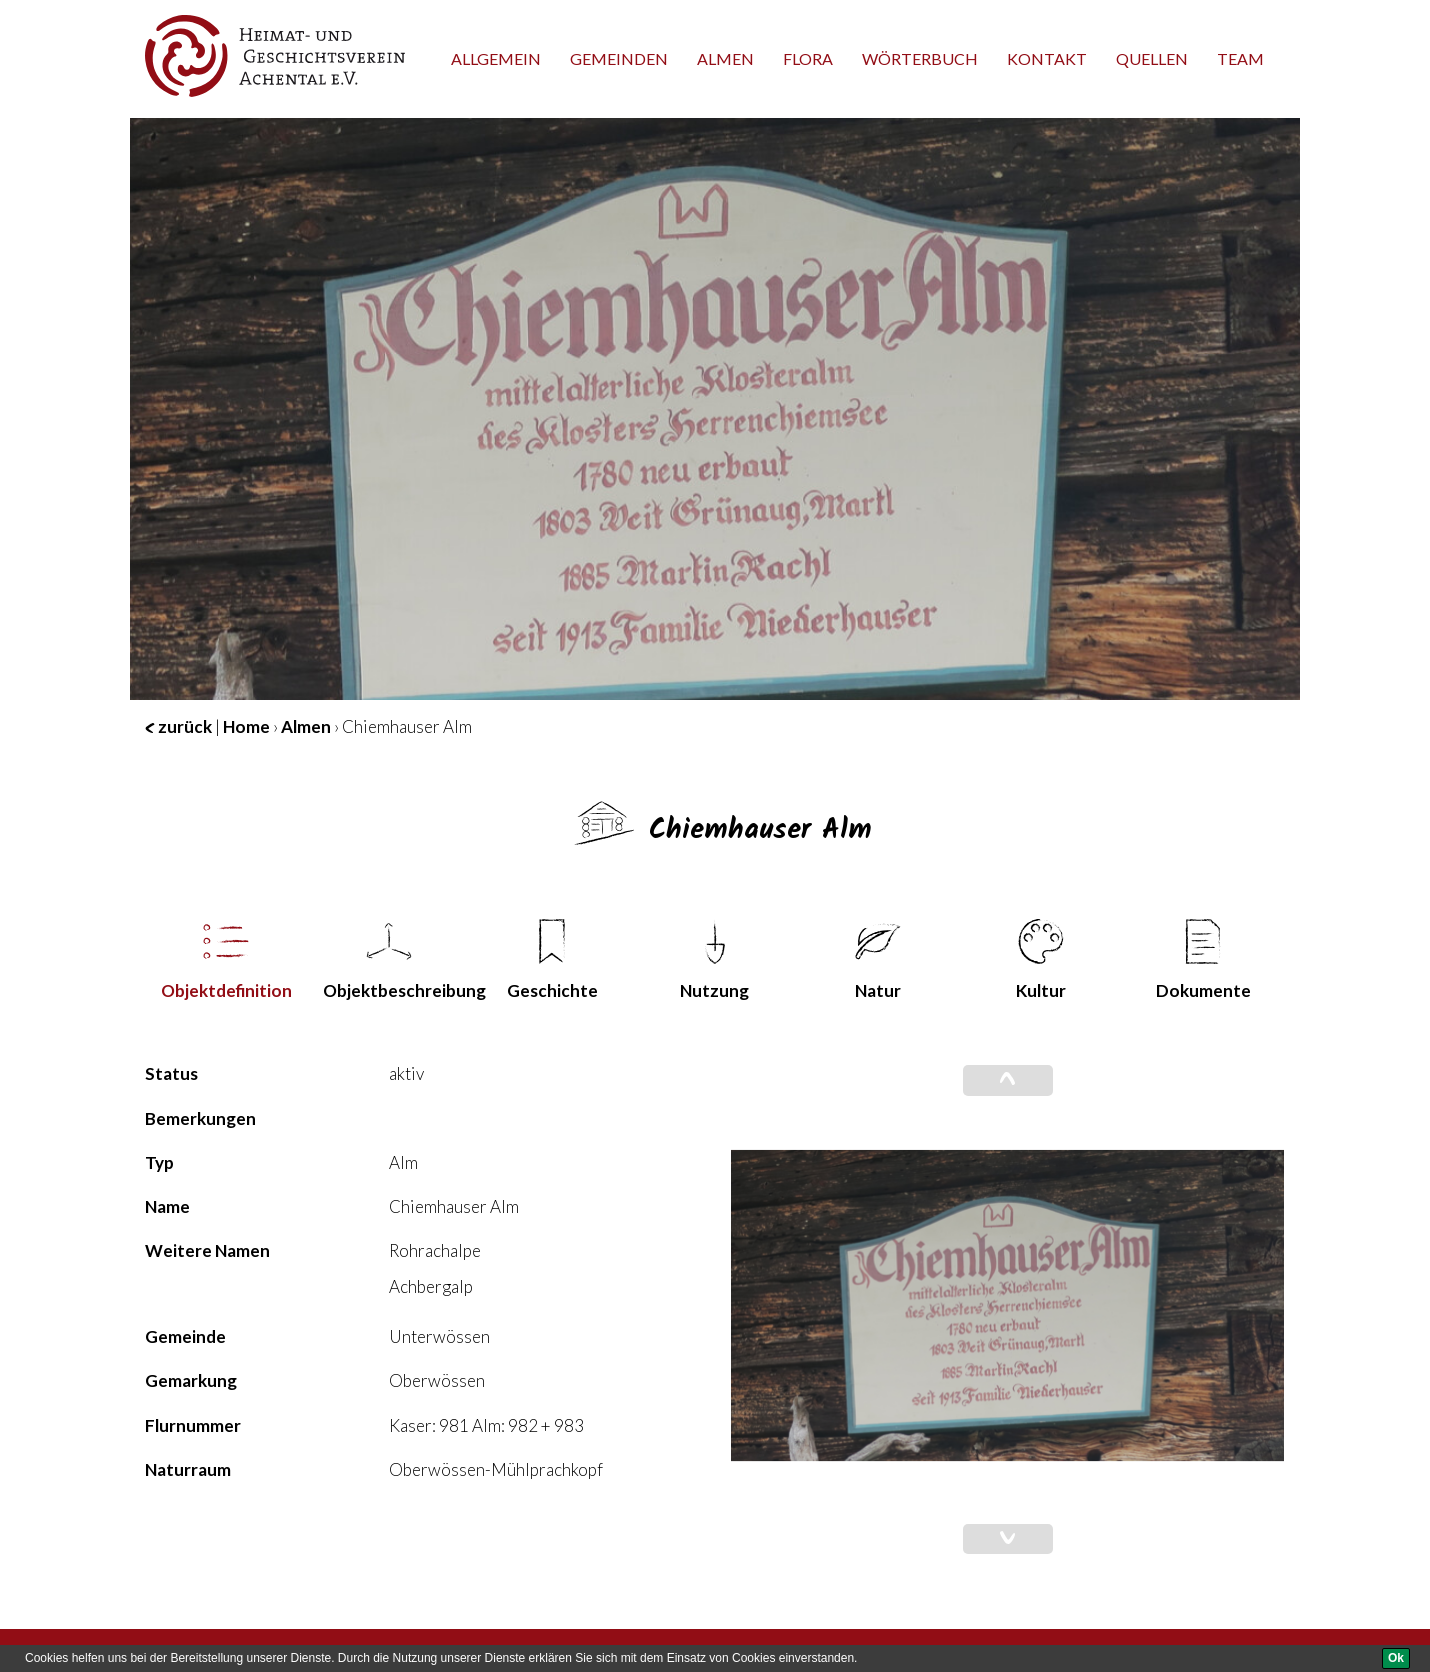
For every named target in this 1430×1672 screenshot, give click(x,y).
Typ (159, 1162)
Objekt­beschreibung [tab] (397, 960)
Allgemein (496, 58)
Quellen (1152, 58)
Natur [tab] (878, 960)
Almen (725, 58)
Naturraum (188, 1469)
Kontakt (1047, 58)
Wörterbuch (920, 58)
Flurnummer (193, 1425)
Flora (808, 58)
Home (246, 726)
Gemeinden (619, 58)
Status (171, 1073)
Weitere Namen (207, 1250)
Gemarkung (191, 1380)
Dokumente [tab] (1203, 960)
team (1240, 58)
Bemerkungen (200, 1118)
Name (167, 1206)
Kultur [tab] (1041, 960)
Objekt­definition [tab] (226, 960)
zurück (178, 726)
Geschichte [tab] (552, 960)
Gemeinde (185, 1336)
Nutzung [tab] (714, 960)
